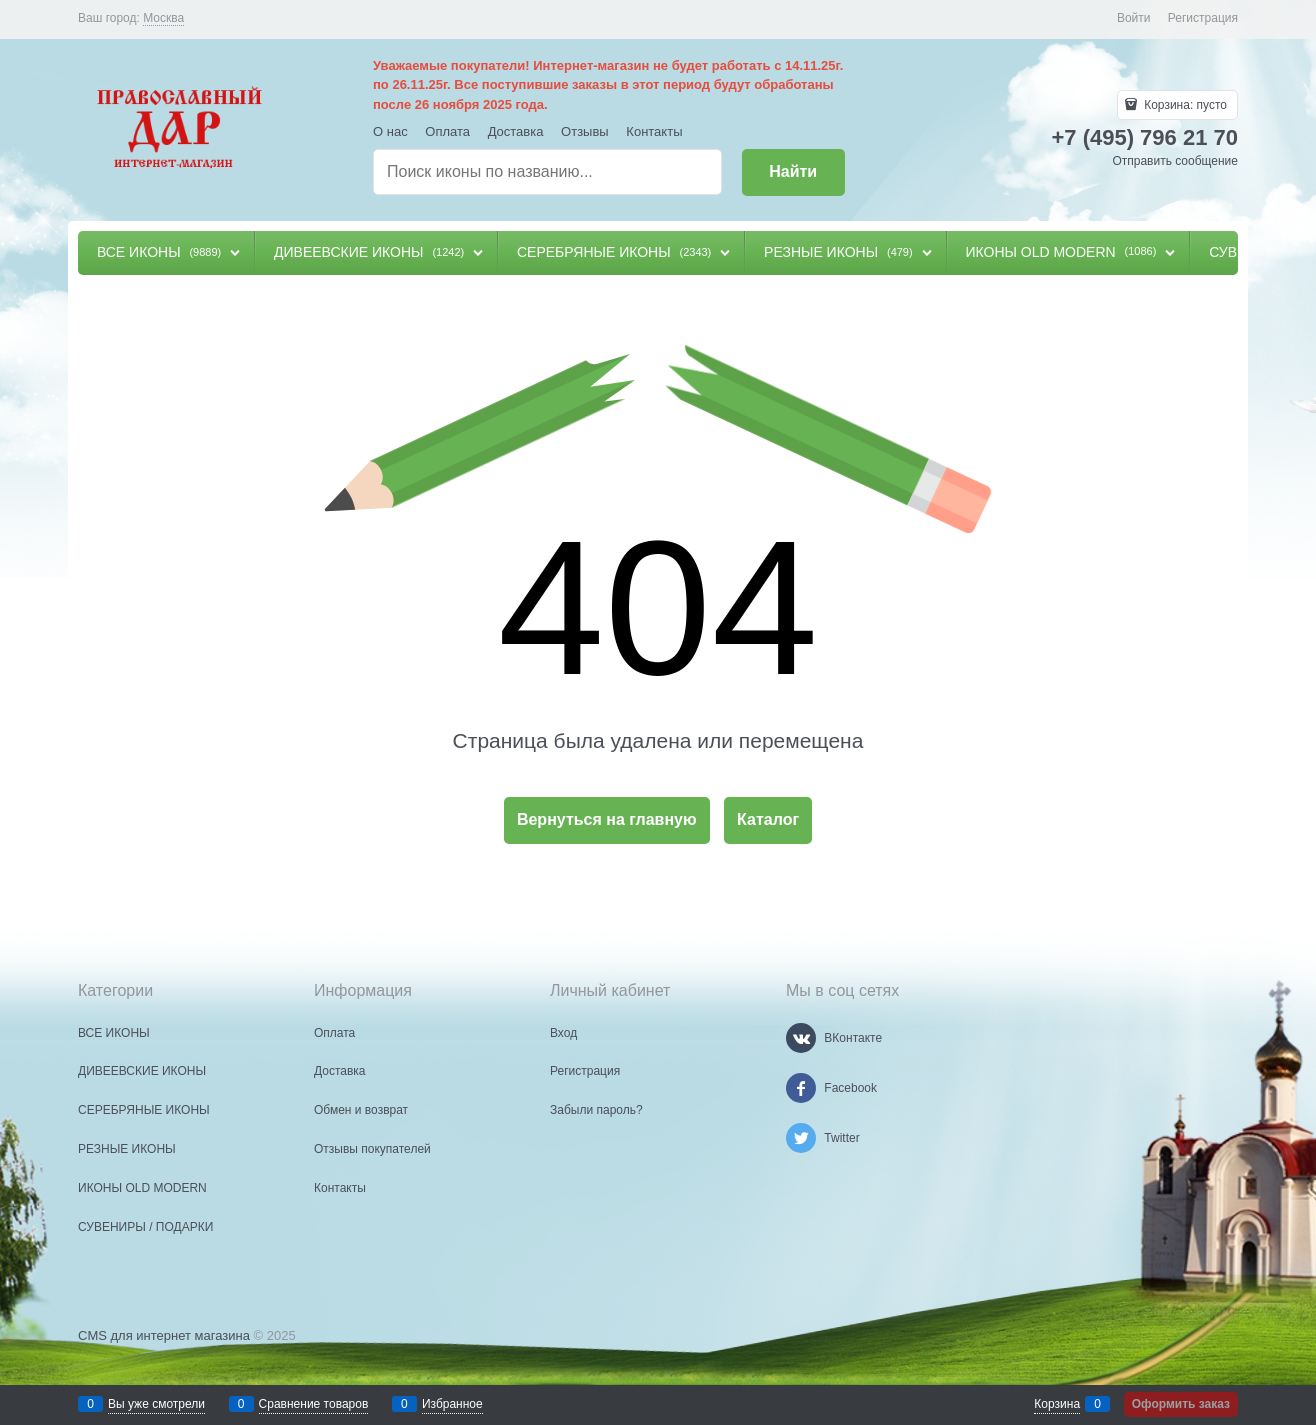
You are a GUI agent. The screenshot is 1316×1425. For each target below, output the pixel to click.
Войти (1134, 18)
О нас (390, 131)
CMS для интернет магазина (164, 1335)
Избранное (452, 1404)
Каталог (768, 819)
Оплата (447, 131)
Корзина (1057, 1404)
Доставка (516, 131)
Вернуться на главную (607, 819)
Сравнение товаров (314, 1404)
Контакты (654, 131)
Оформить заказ (1181, 1404)
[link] (163, 18)
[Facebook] (801, 1088)
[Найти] (793, 172)
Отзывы (585, 131)
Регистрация (1203, 18)
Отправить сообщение (1175, 161)
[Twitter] (801, 1138)
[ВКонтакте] (801, 1038)
